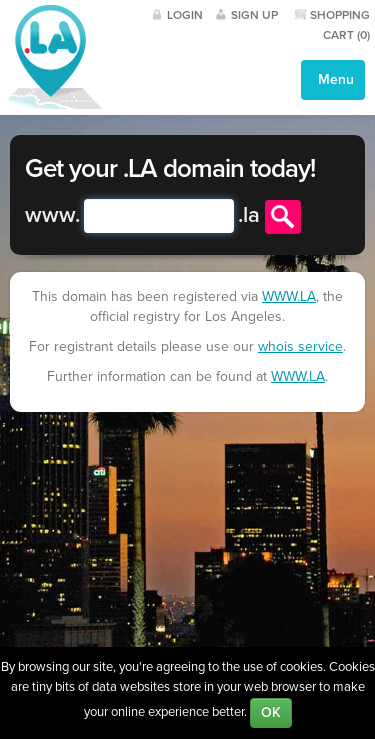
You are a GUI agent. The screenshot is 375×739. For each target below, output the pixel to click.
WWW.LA (289, 296)
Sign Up (254, 15)
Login (185, 15)
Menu (334, 79)
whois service (300, 346)
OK (271, 712)
